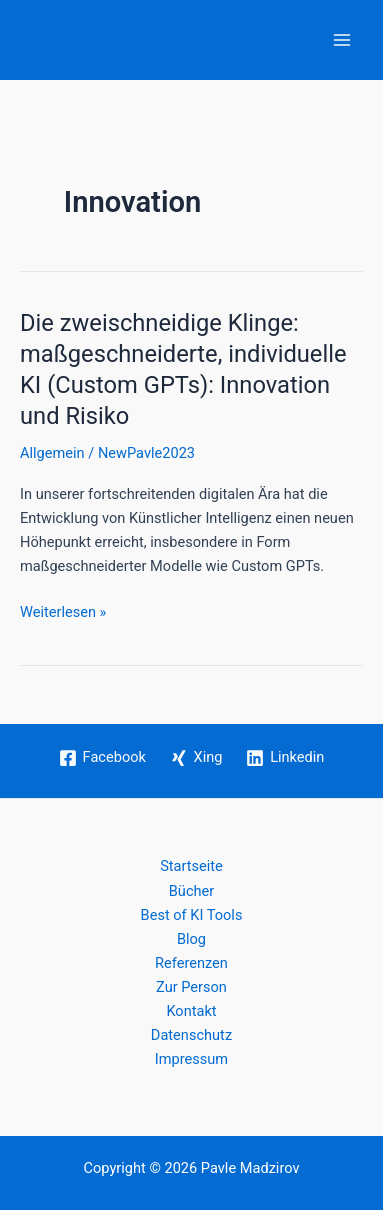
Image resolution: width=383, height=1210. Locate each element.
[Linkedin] (285, 758)
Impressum (191, 1059)
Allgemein (52, 453)
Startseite (191, 866)
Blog (191, 939)
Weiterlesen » (63, 612)
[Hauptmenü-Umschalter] (342, 40)
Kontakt (191, 1011)
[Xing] (196, 758)
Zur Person (191, 987)
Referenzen (191, 963)
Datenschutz (191, 1035)
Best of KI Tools (192, 915)
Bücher (191, 891)
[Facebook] (102, 758)
